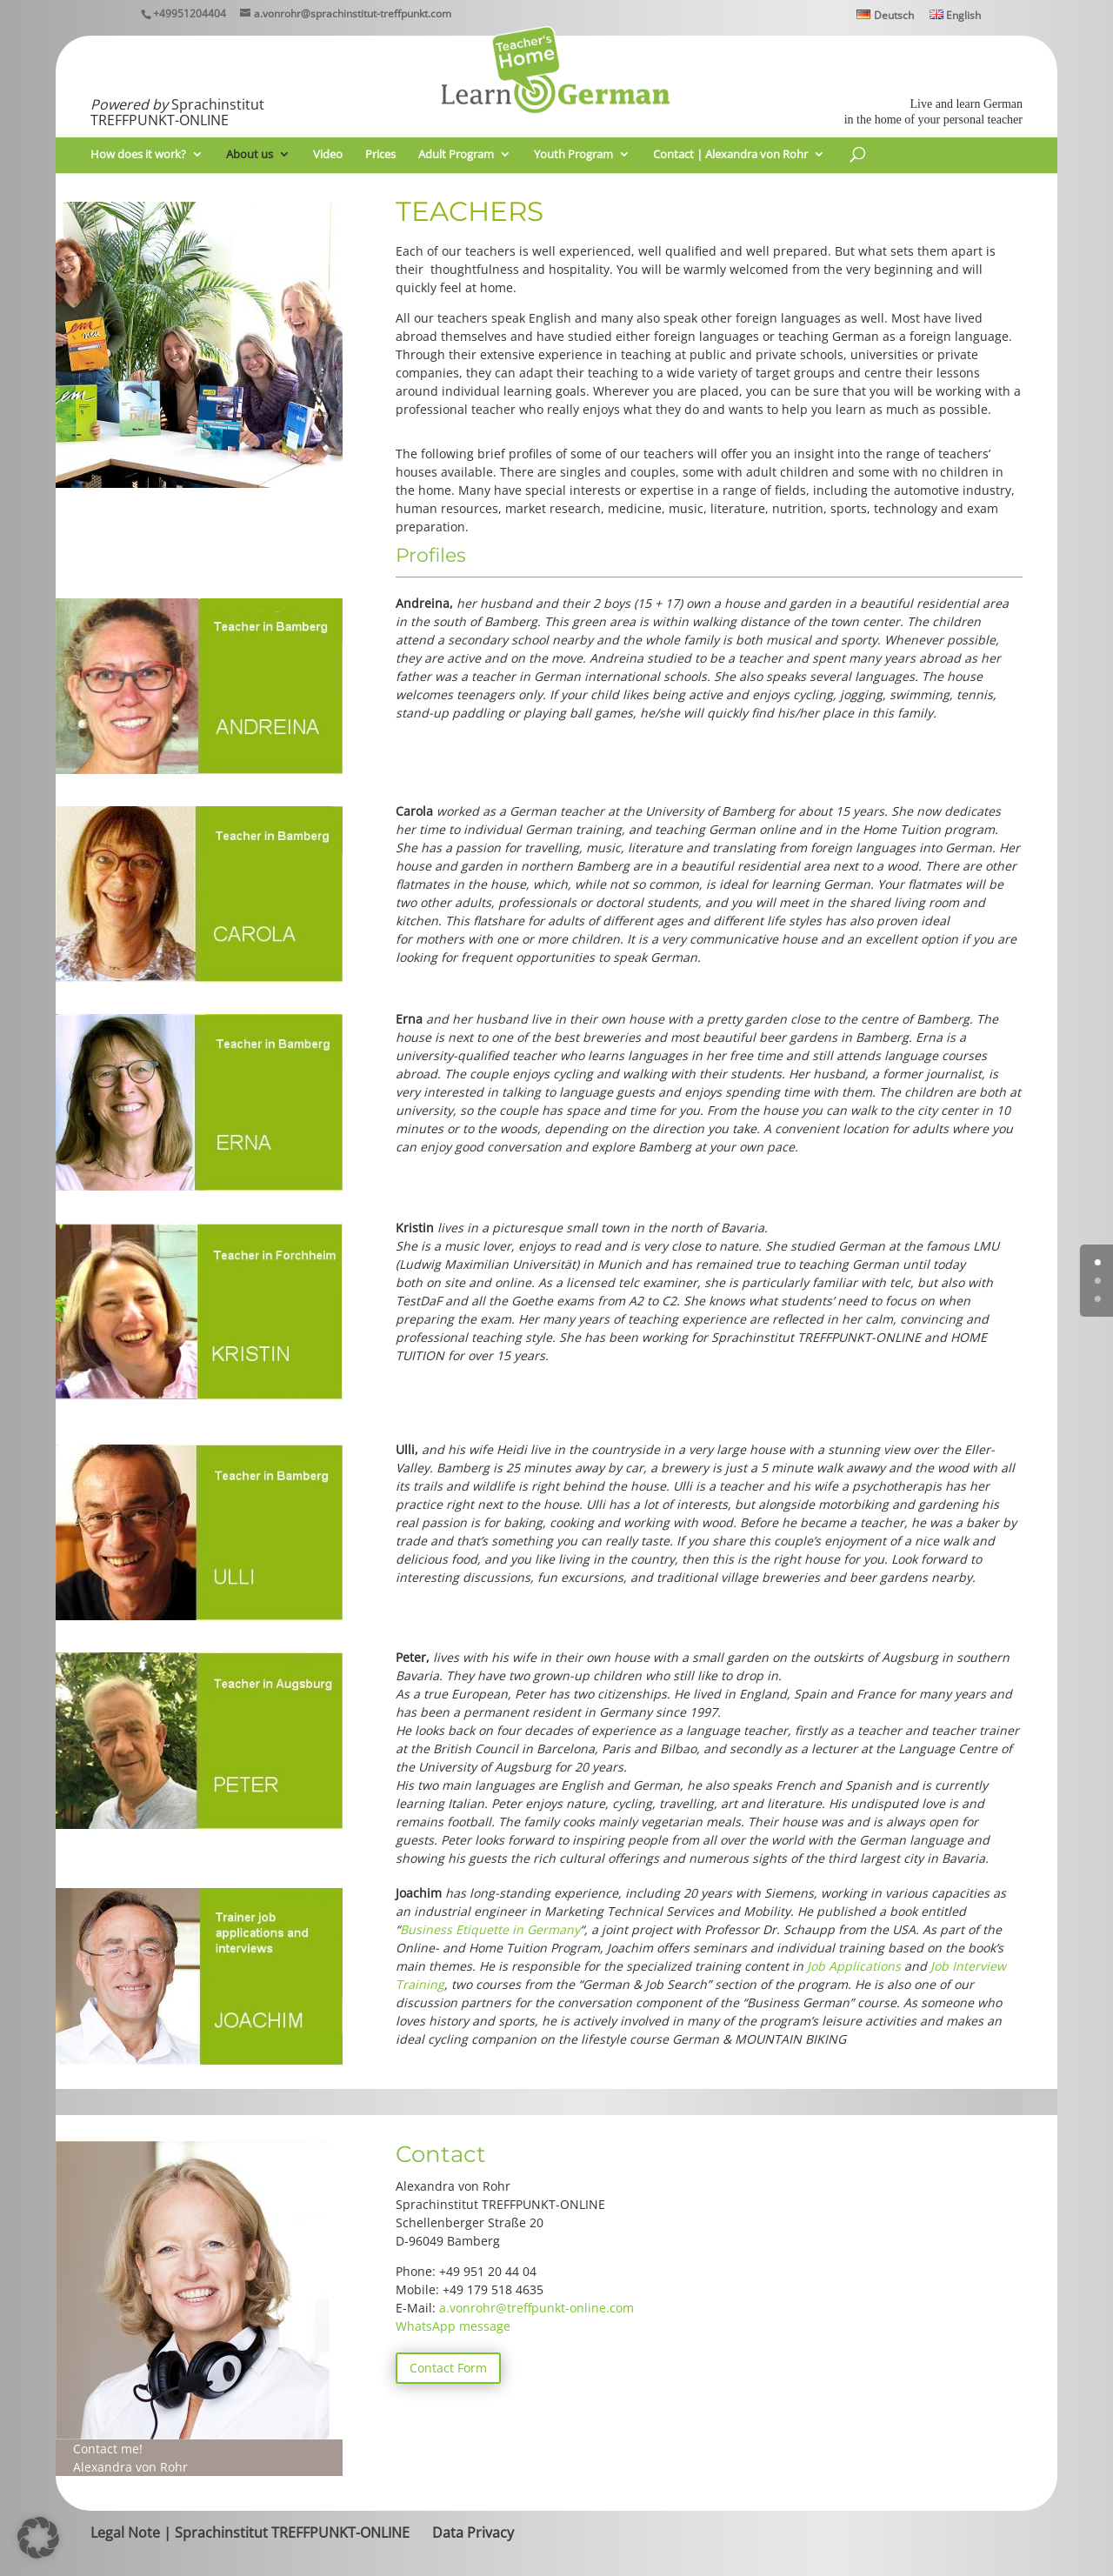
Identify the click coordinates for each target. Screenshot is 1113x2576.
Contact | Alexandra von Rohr (730, 155)
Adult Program (456, 155)
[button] (38, 2537)
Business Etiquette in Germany (490, 1929)
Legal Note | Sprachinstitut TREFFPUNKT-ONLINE (250, 2532)
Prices (380, 155)
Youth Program (573, 155)
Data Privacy (473, 2532)
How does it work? (138, 155)
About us (249, 155)
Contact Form (448, 2367)
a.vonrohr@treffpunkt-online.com (536, 2307)
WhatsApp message (453, 2326)
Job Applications (854, 1966)
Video (328, 155)
